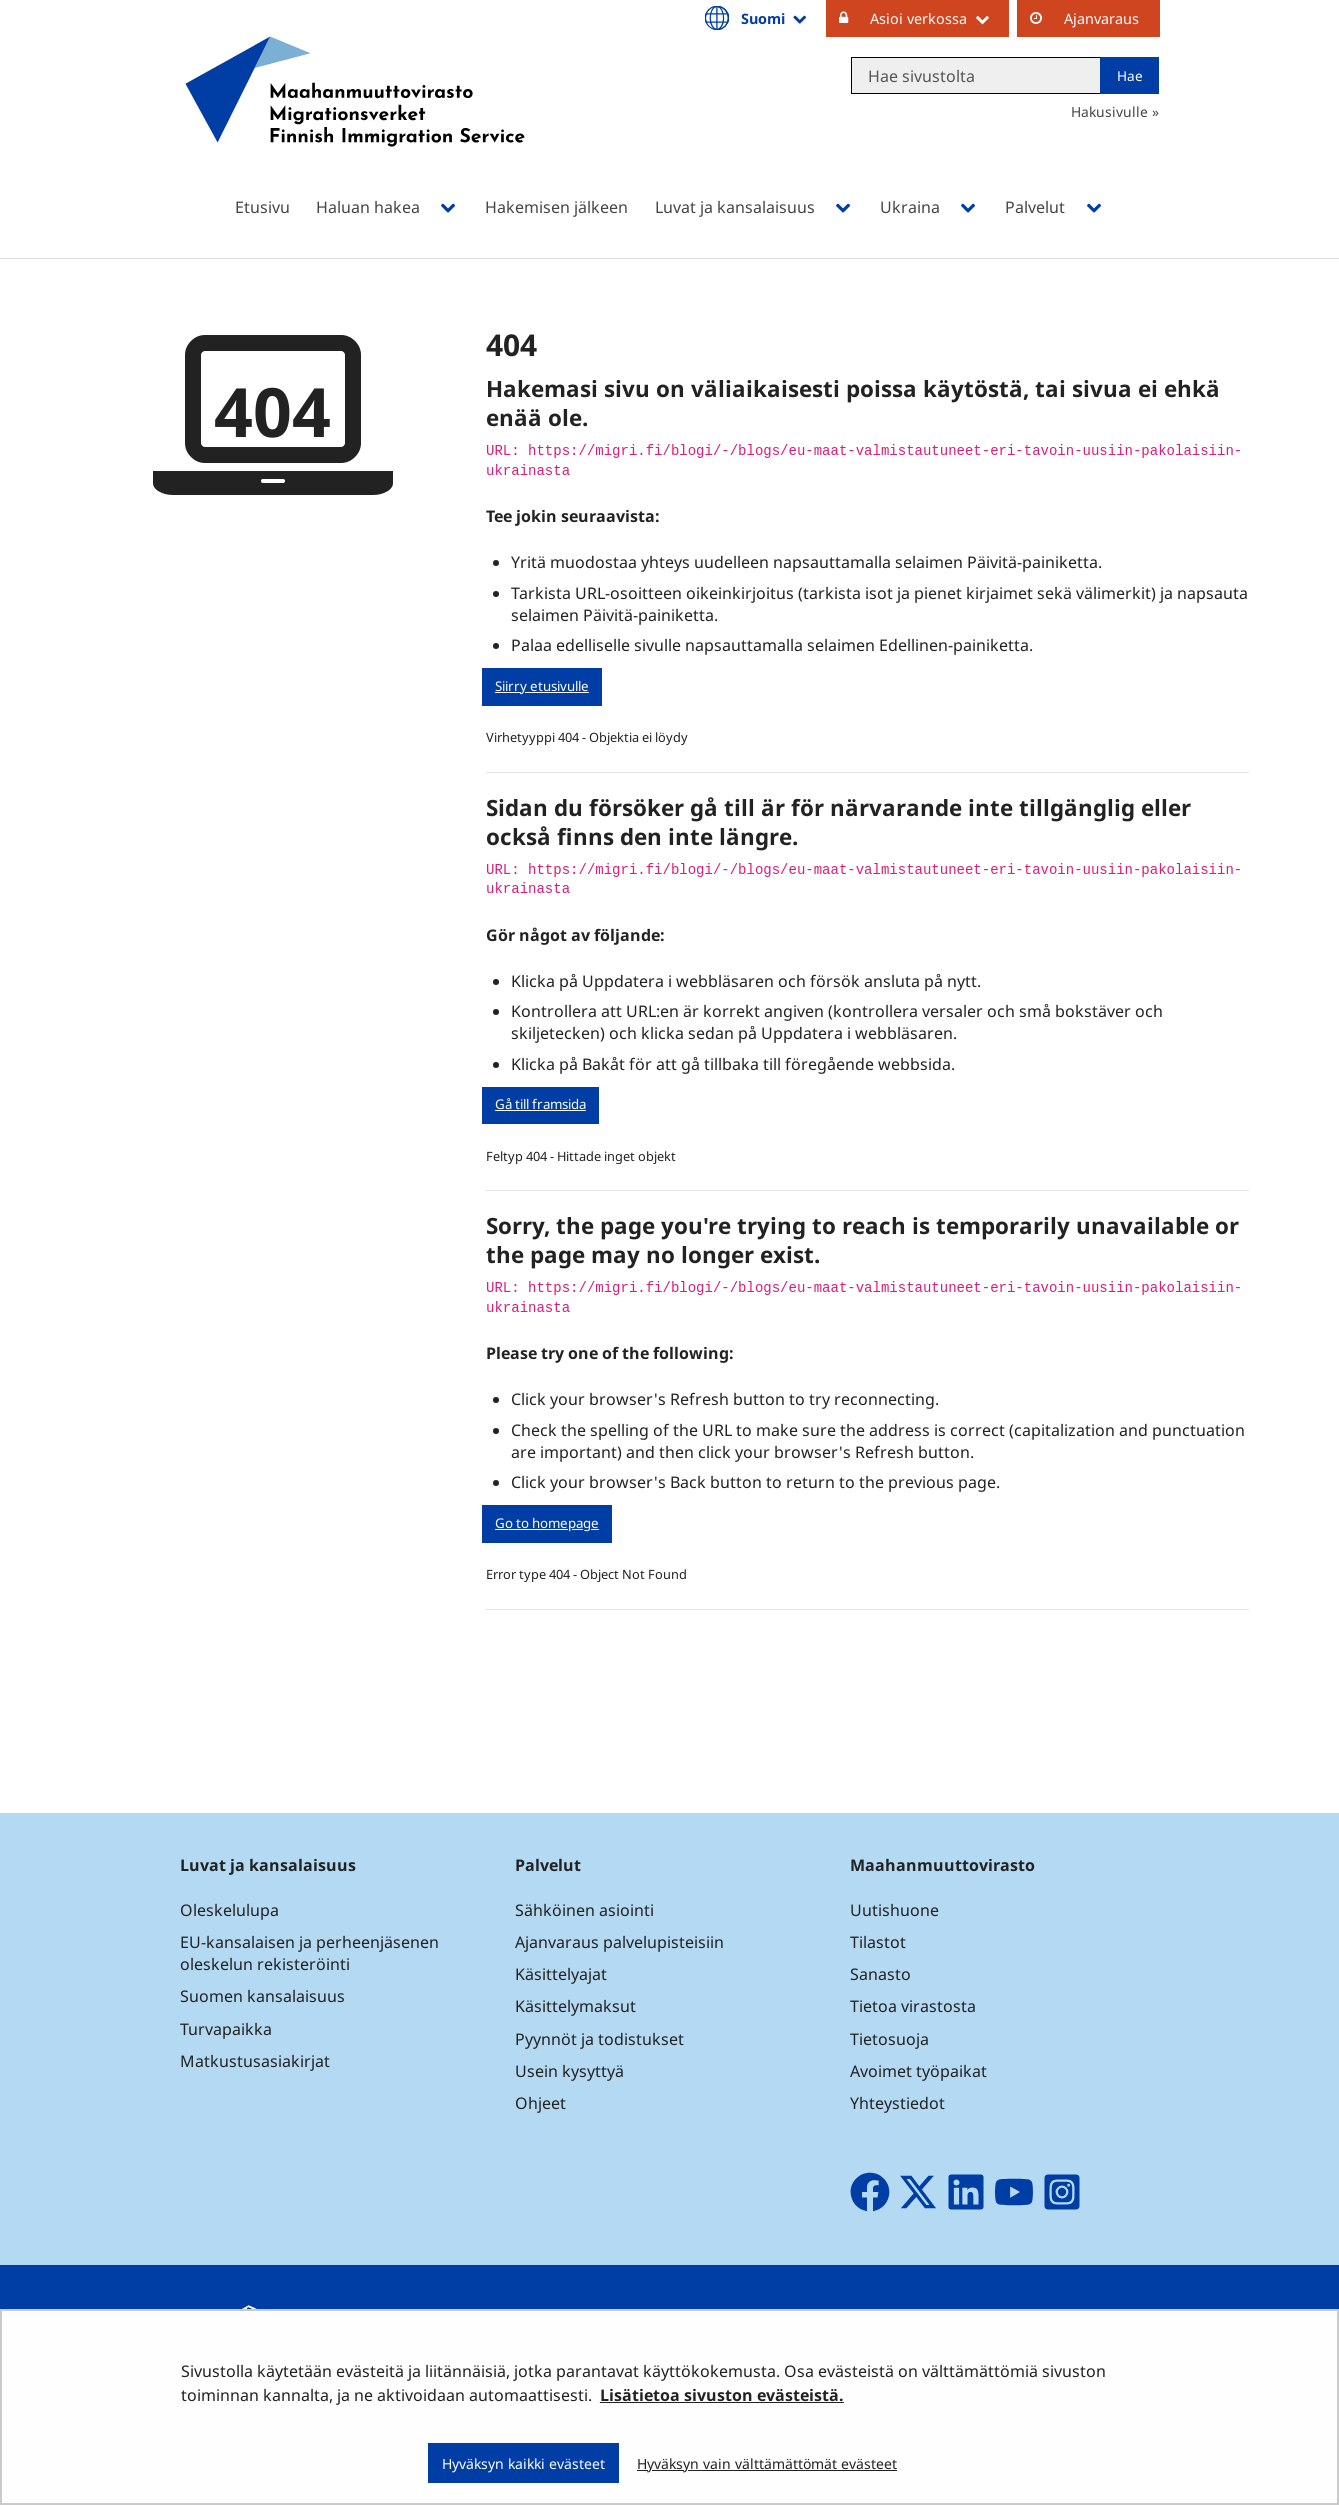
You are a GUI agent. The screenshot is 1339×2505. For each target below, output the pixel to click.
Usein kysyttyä (571, 2071)
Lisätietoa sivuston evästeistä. (722, 2395)
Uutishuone (894, 1910)
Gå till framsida (540, 1104)
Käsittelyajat (561, 1974)
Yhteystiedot (897, 2103)
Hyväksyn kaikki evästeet (523, 2463)
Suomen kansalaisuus (262, 1996)
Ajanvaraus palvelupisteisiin (619, 1942)
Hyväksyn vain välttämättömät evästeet (767, 2463)
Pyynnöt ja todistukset (599, 2039)
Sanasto (880, 1974)
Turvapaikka (226, 2029)
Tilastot (878, 1942)
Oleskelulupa (229, 1910)
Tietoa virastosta (913, 2006)
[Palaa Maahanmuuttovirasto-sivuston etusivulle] (355, 117)
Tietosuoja (889, 2039)
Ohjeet (540, 2103)
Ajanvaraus (1101, 18)
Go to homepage (547, 1523)
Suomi (775, 18)
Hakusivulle (1109, 111)
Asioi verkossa (939, 18)
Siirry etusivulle (542, 686)
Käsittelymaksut (575, 2006)
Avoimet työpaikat (918, 2071)
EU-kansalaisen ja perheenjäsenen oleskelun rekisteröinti (309, 1953)
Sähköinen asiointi (584, 1910)
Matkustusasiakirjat (255, 2061)
